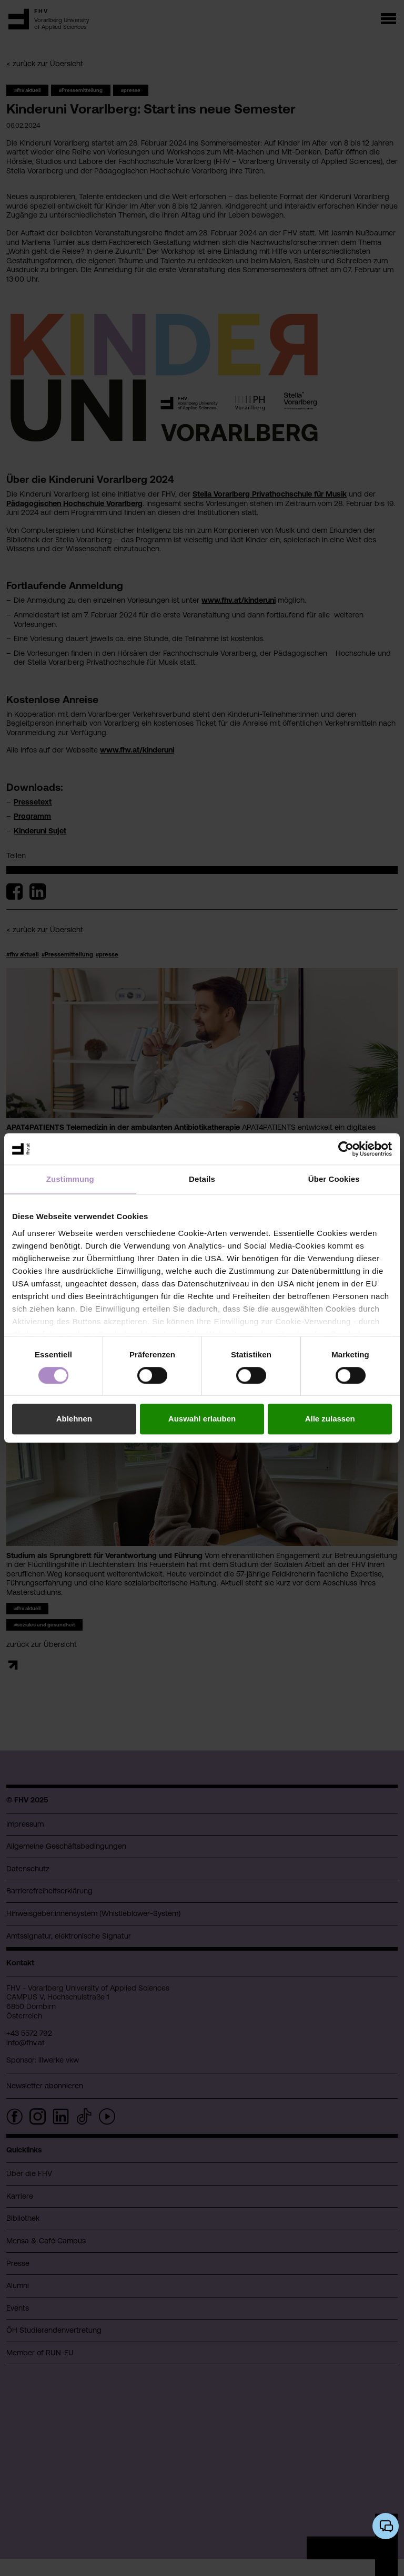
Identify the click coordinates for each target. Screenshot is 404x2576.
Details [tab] (202, 1178)
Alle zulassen (330, 1419)
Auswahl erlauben (202, 1419)
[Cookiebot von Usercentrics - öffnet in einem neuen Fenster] (346, 1149)
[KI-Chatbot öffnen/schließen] (385, 2526)
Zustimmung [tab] (70, 1178)
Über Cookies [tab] (334, 1178)
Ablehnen (74, 1419)
